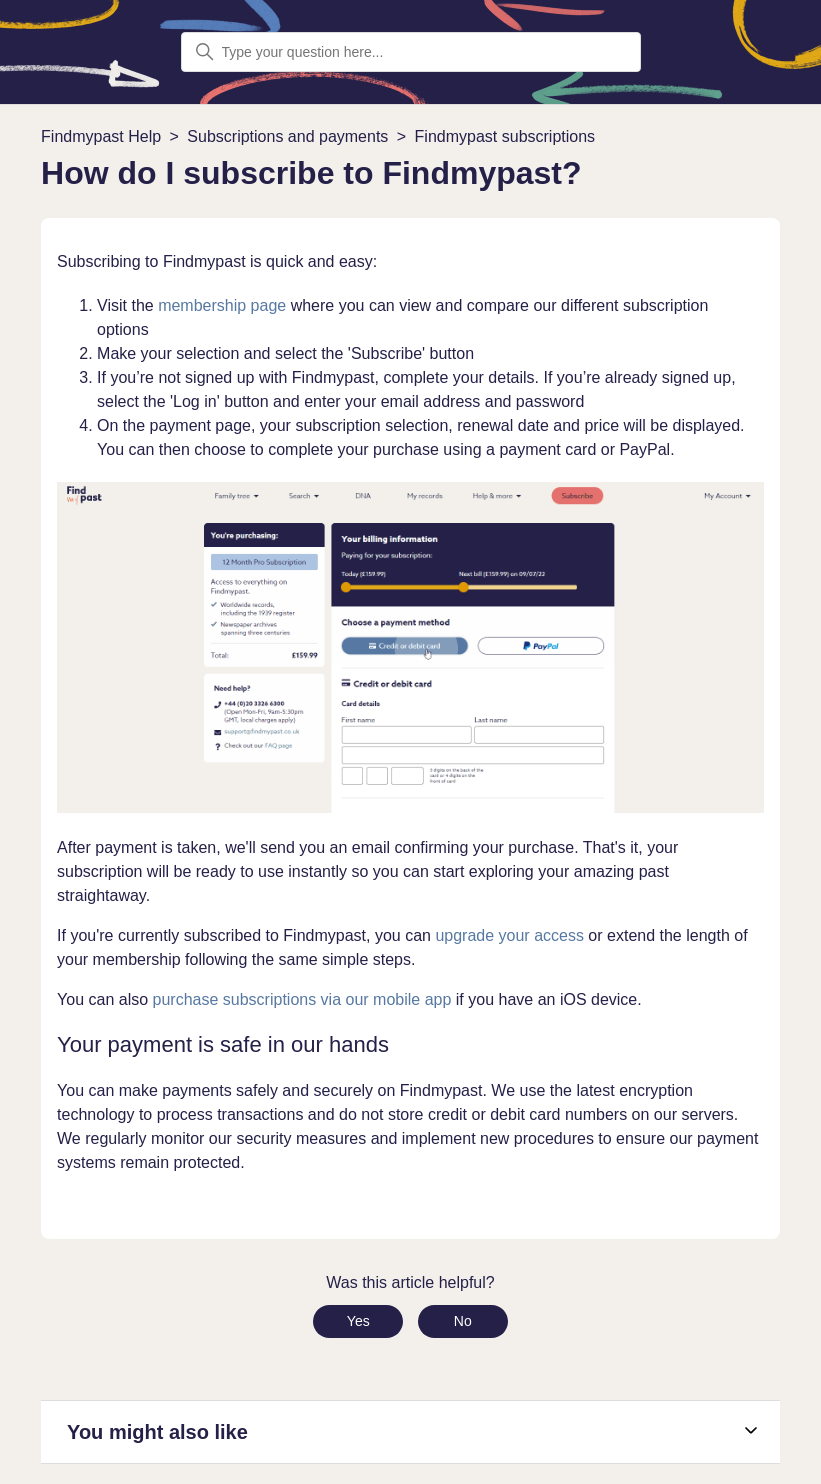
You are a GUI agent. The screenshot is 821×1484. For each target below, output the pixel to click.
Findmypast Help (101, 136)
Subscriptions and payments (287, 136)
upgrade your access (509, 935)
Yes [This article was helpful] (358, 1321)
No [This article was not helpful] (463, 1321)
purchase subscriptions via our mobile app (302, 999)
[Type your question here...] (411, 52)
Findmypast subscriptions (505, 136)
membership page (222, 305)
